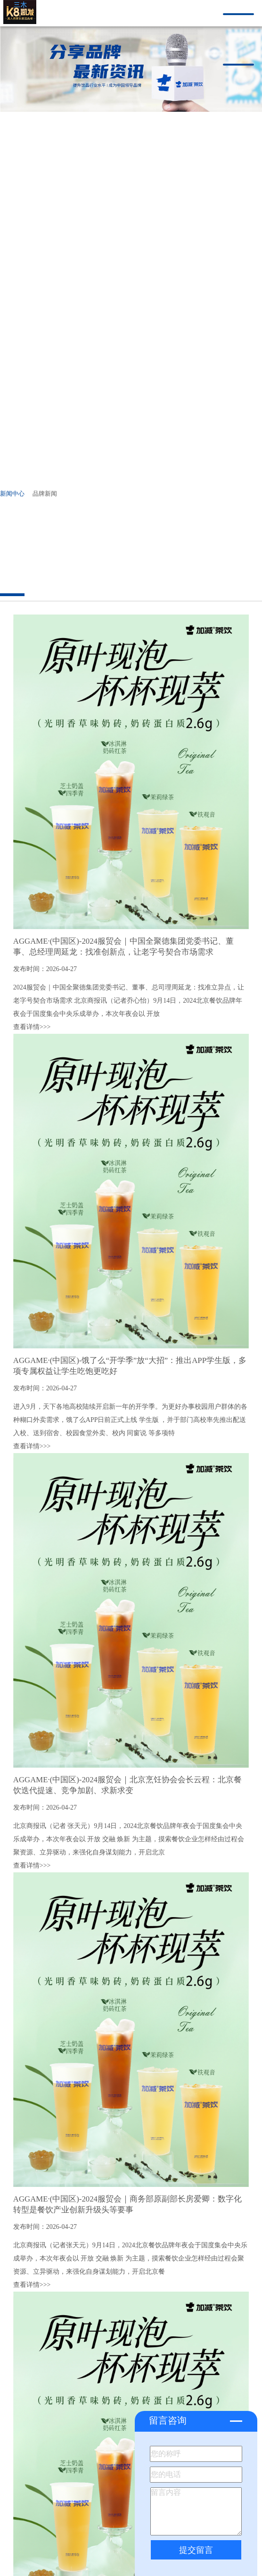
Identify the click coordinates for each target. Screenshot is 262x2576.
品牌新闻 (45, 493)
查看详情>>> (32, 1026)
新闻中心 (12, 493)
